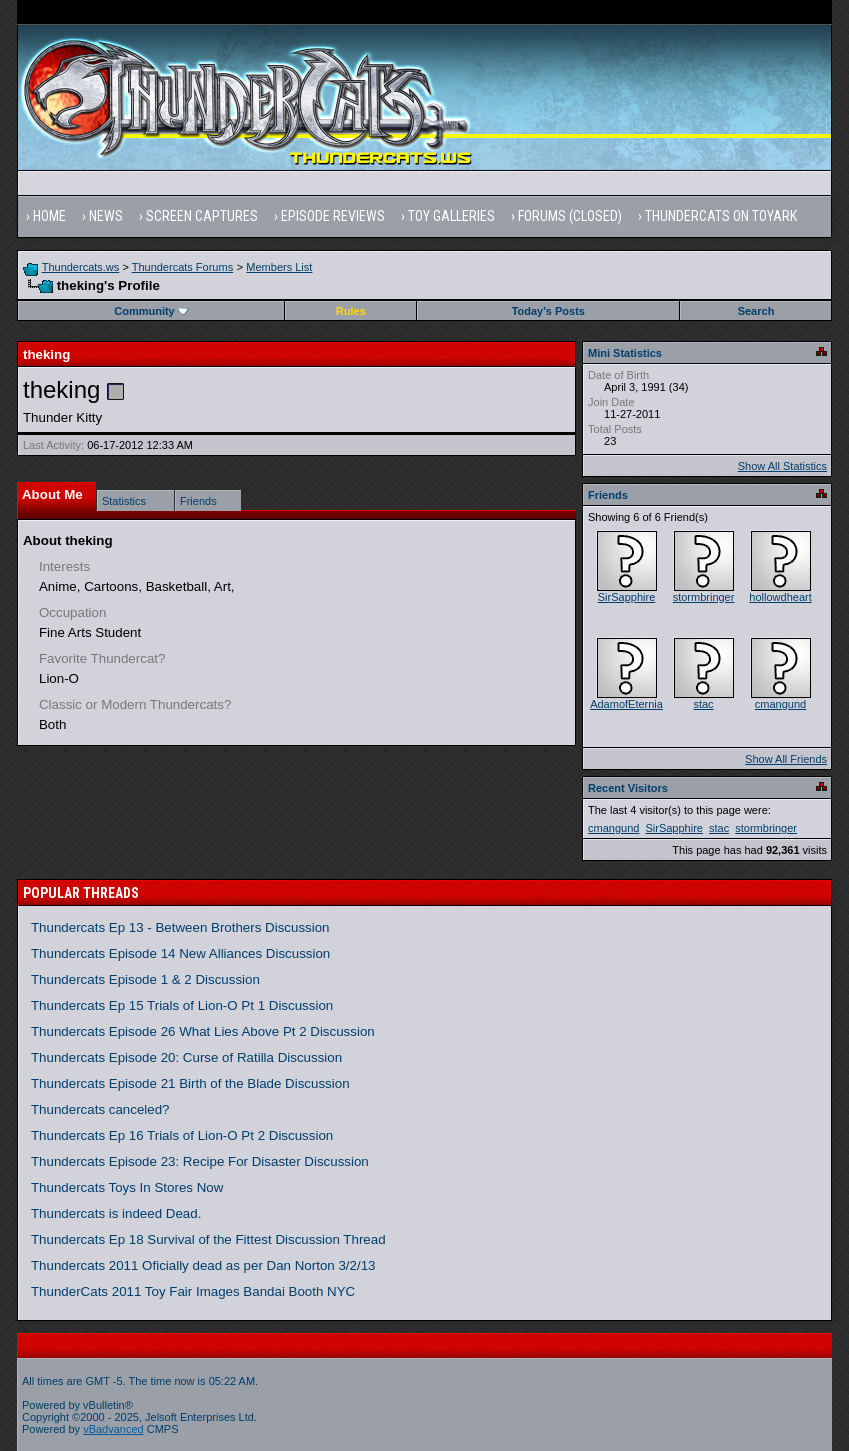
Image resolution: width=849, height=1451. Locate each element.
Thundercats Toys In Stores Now (127, 1187)
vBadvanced (113, 1429)
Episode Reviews (333, 216)
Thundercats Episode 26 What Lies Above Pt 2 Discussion (203, 1031)
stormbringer (704, 597)
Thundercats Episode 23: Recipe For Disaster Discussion (200, 1161)
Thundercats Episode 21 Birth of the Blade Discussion (190, 1083)
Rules (351, 311)
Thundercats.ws (81, 267)
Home (49, 216)
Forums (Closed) (570, 216)
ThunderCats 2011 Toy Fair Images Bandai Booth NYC (193, 1291)
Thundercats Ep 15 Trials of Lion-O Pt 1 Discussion (182, 1005)
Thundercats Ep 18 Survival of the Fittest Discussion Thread (208, 1239)
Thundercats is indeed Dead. (116, 1213)
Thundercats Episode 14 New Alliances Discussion (180, 953)
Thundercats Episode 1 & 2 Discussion (145, 979)
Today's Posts (548, 311)
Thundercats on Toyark (721, 216)
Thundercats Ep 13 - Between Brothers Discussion (180, 927)
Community (151, 311)
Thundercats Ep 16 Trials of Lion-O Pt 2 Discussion (182, 1135)
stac (703, 704)
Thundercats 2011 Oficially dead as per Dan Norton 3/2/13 (203, 1265)
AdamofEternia (626, 704)
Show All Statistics (782, 466)
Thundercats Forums (182, 267)
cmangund (780, 704)
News (106, 216)
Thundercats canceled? (100, 1109)
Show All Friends (786, 759)
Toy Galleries (451, 216)
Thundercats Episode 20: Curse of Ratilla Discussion (186, 1057)
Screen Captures (202, 216)
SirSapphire (626, 597)
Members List (279, 267)
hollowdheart (780, 597)
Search (756, 311)
